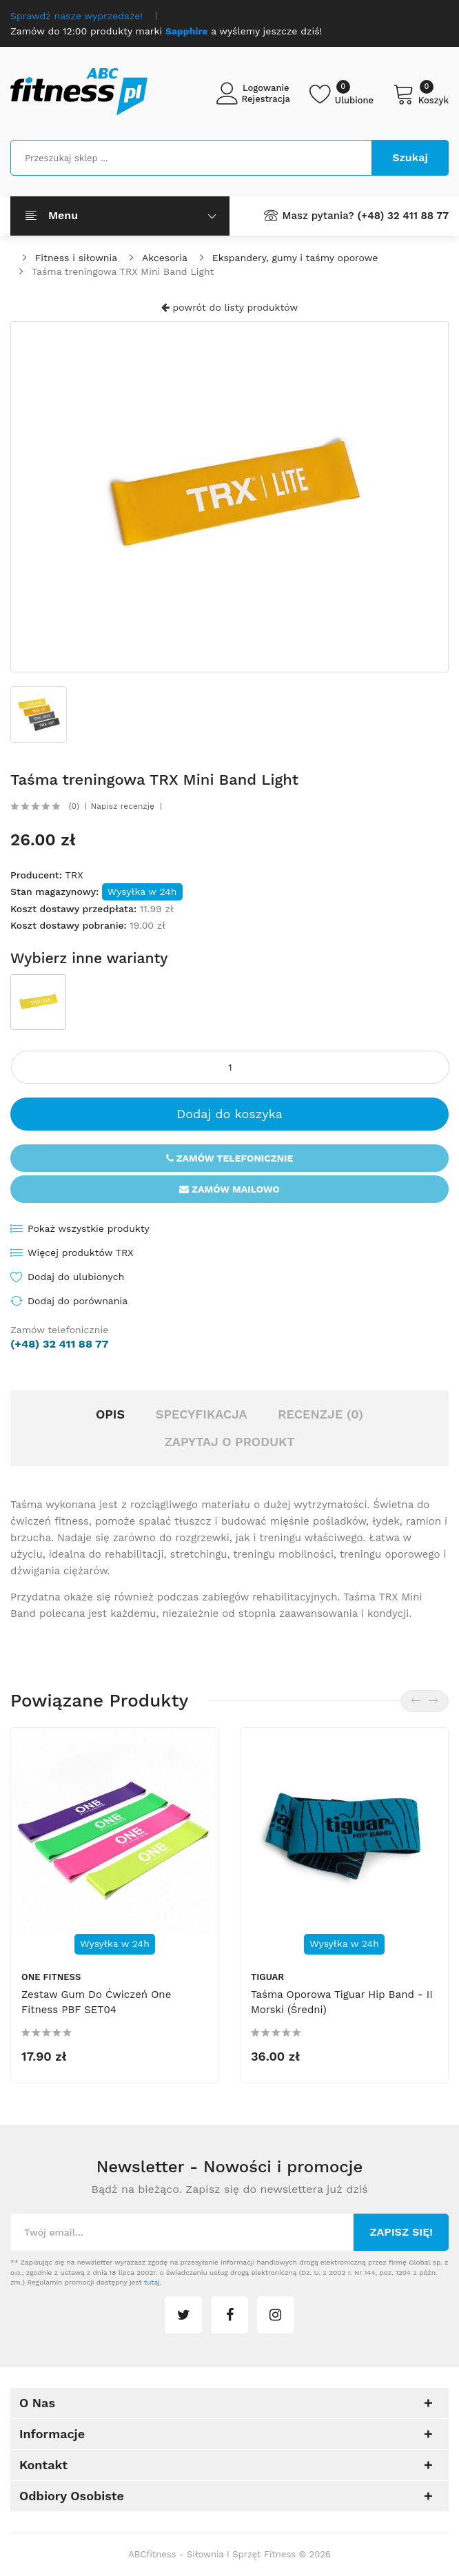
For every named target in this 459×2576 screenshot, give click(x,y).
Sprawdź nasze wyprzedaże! (76, 15)
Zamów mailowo (229, 1189)
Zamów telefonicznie (230, 1158)
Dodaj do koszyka (229, 1113)
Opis (110, 1414)
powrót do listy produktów (229, 307)
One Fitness (51, 1977)
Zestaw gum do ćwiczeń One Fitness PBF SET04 (96, 2002)
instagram (275, 2314)
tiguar (267, 1977)
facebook (229, 2314)
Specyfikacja (201, 1414)
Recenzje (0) (320, 1414)
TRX (74, 874)
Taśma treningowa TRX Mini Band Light (123, 271)
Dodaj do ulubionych (76, 1276)
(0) (74, 806)
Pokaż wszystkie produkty (89, 1228)
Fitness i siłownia (76, 257)
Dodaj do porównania (77, 1300)
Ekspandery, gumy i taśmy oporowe (295, 257)
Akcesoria (164, 257)
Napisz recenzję (122, 806)
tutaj (152, 2282)
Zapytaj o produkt (229, 1441)
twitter (183, 2314)
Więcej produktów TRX (81, 1252)
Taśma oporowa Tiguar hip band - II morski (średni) (342, 2002)
